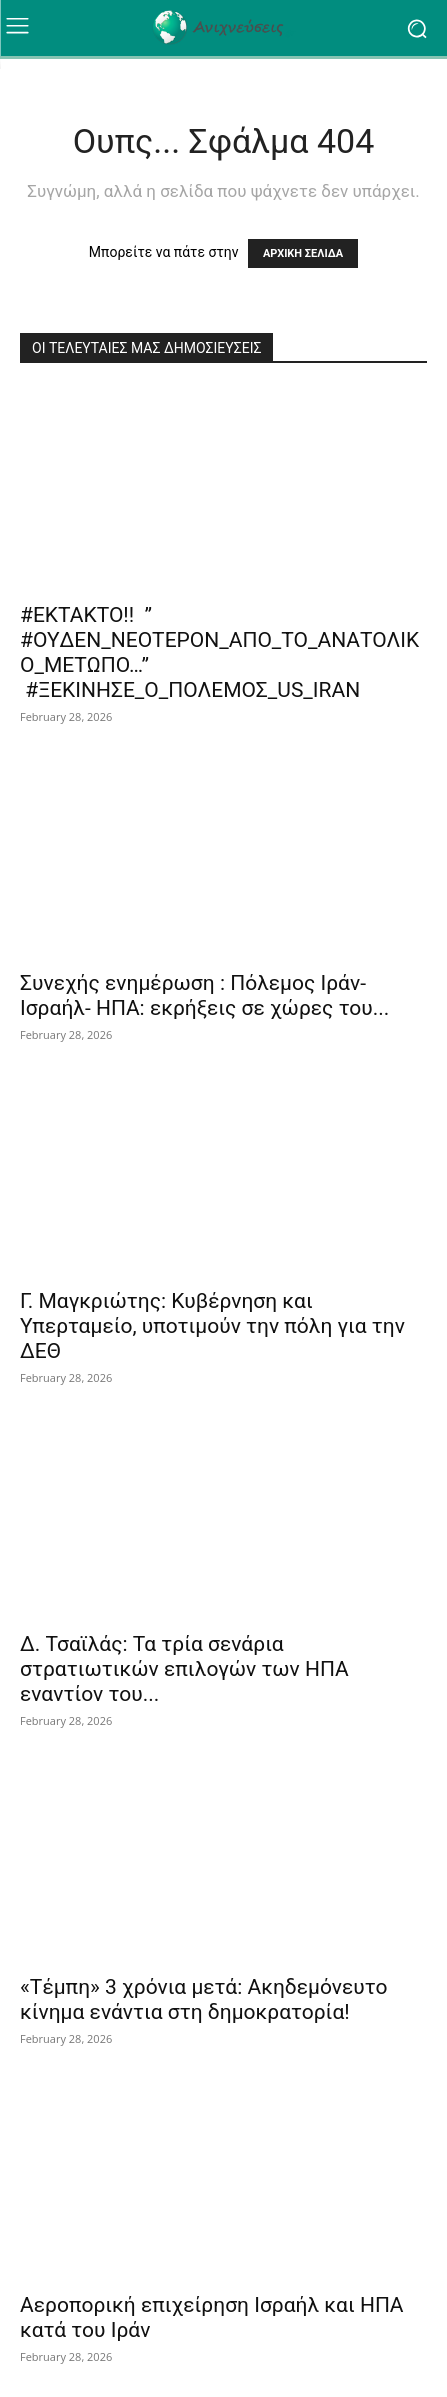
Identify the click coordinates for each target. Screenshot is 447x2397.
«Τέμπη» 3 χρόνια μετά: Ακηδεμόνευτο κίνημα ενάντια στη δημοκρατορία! (203, 1999)
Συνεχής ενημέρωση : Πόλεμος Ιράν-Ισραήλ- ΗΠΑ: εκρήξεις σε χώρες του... (204, 995)
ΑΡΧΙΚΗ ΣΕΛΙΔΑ (303, 253)
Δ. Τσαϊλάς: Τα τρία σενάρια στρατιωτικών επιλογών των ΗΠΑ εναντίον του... (184, 1669)
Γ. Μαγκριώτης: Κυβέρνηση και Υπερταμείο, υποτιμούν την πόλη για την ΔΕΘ (212, 1326)
